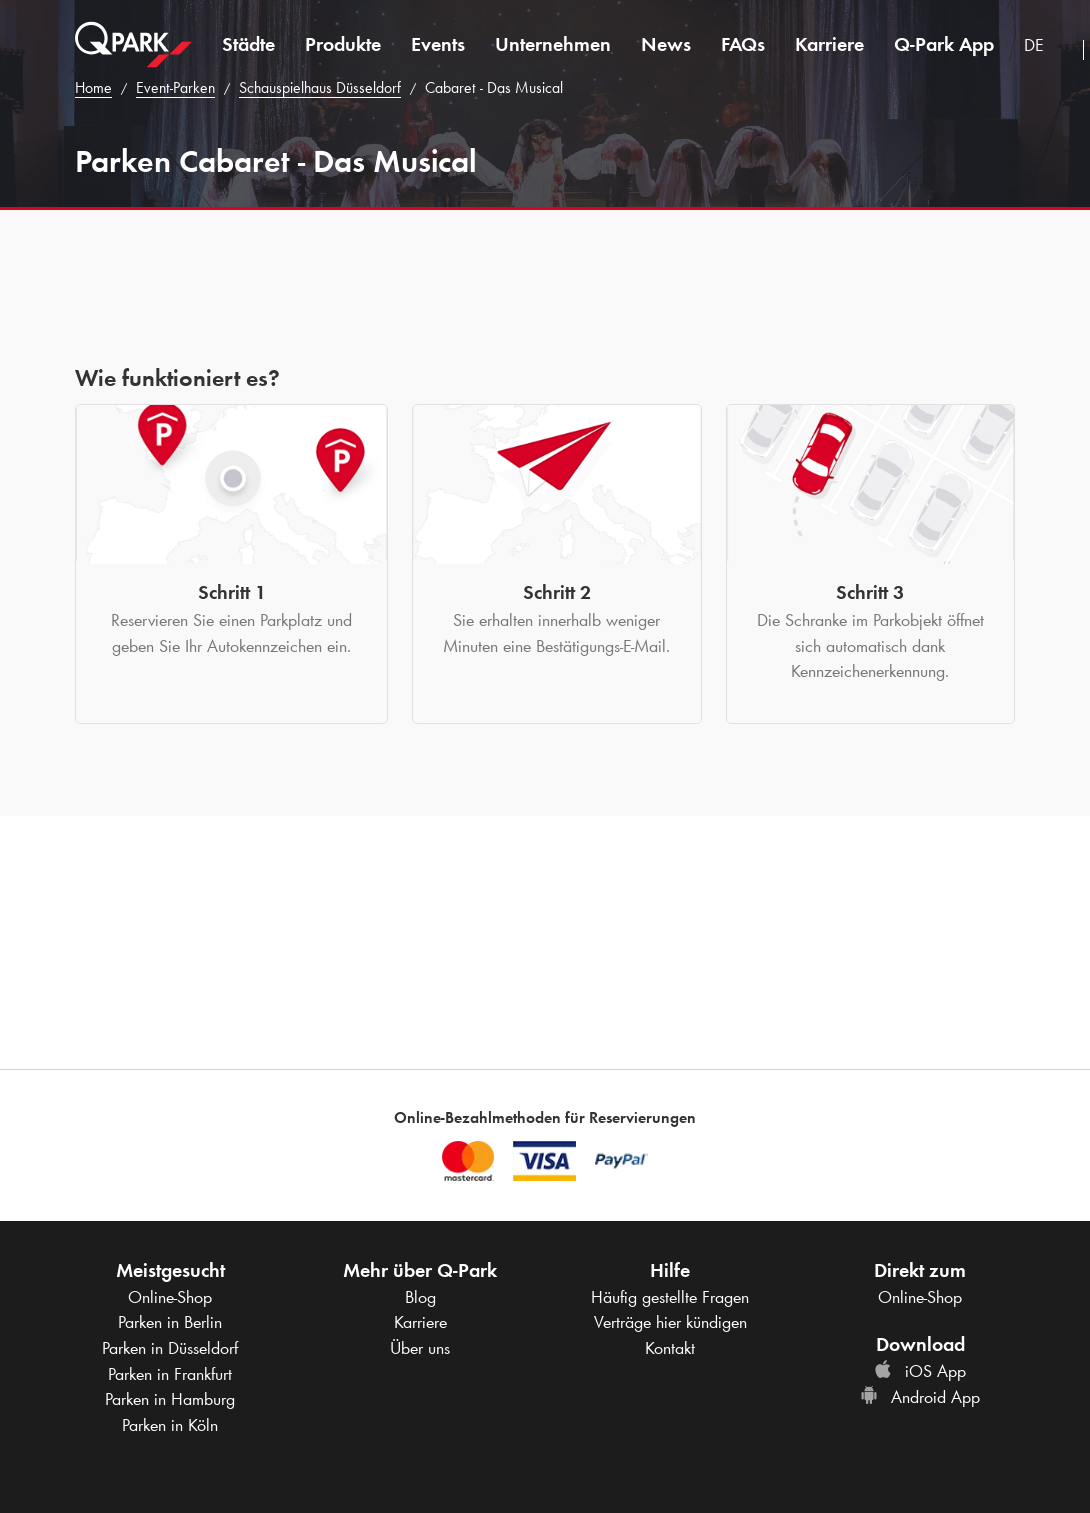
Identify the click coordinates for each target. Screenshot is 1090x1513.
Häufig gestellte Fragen (670, 1297)
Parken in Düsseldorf (170, 1348)
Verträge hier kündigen (670, 1322)
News (666, 44)
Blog (420, 1297)
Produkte (343, 44)
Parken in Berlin (170, 1322)
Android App (920, 1397)
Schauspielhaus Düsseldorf (320, 87)
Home (93, 87)
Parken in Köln (170, 1425)
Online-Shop (170, 1297)
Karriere (829, 44)
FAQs (743, 44)
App (944, 44)
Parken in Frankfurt (170, 1374)
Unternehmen (553, 44)
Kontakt (670, 1348)
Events (438, 44)
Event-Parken (175, 87)
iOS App (920, 1371)
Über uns (420, 1348)
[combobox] (1046, 47)
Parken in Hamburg (170, 1399)
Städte (248, 44)
